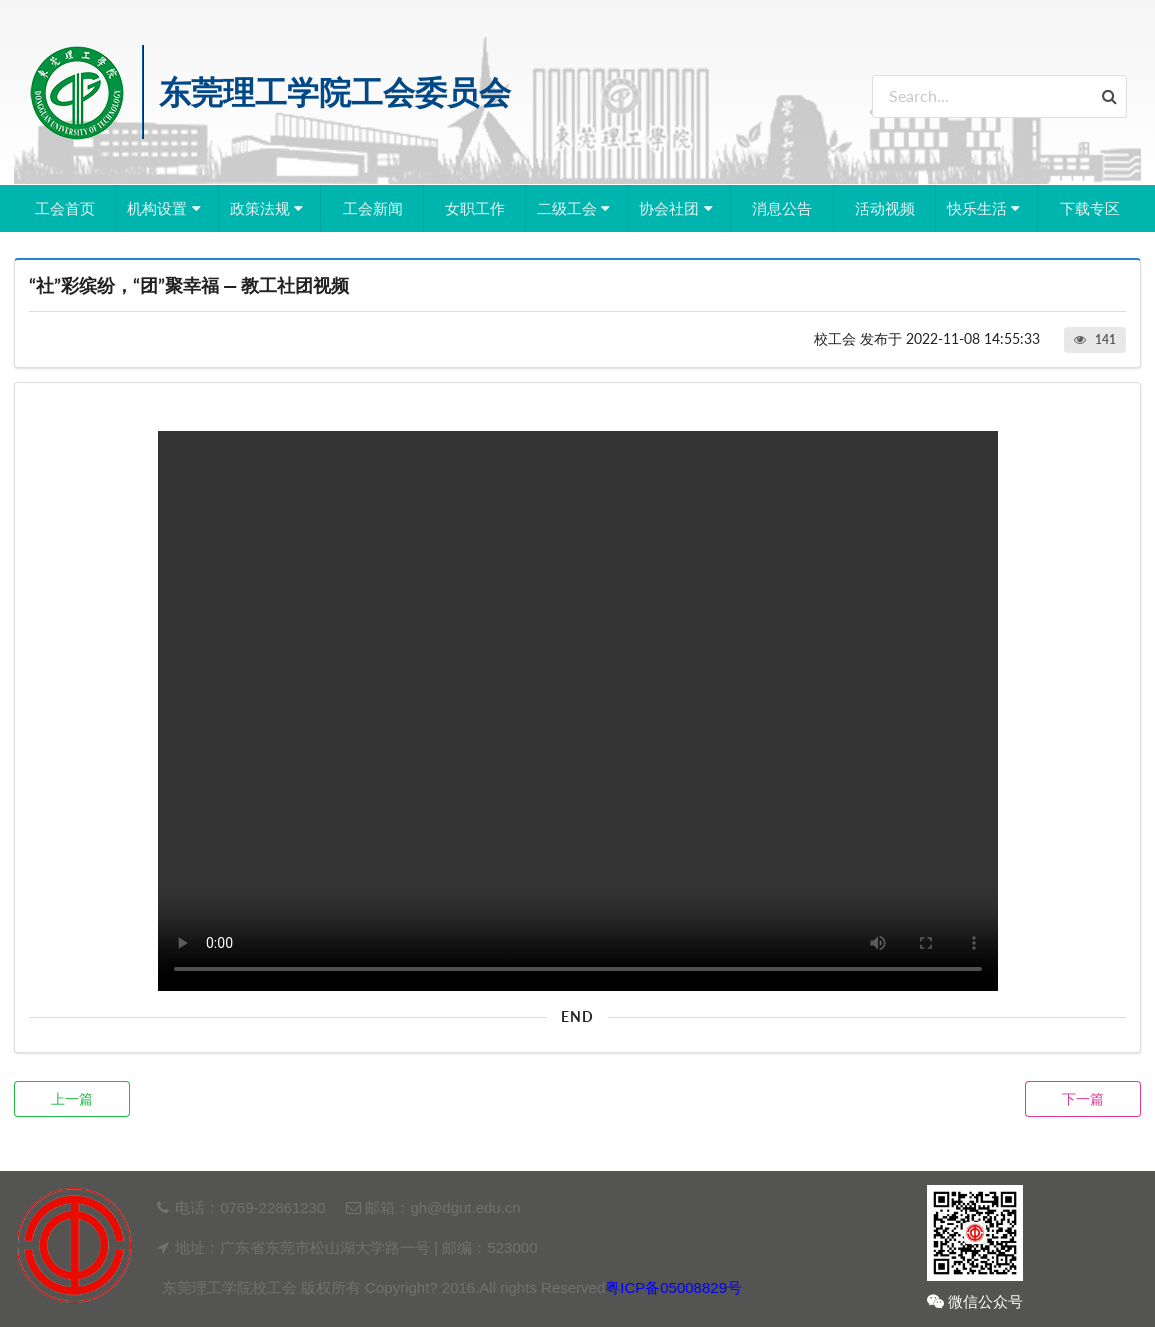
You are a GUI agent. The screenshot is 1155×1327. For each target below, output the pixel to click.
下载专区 (1090, 208)
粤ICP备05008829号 (673, 1287)
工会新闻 (373, 208)
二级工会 (576, 208)
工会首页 (65, 208)
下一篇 (1083, 1098)
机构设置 (166, 208)
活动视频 (885, 208)
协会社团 (678, 208)
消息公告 (782, 208)
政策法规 (269, 208)
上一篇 (72, 1098)
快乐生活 (986, 208)
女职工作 (475, 208)
